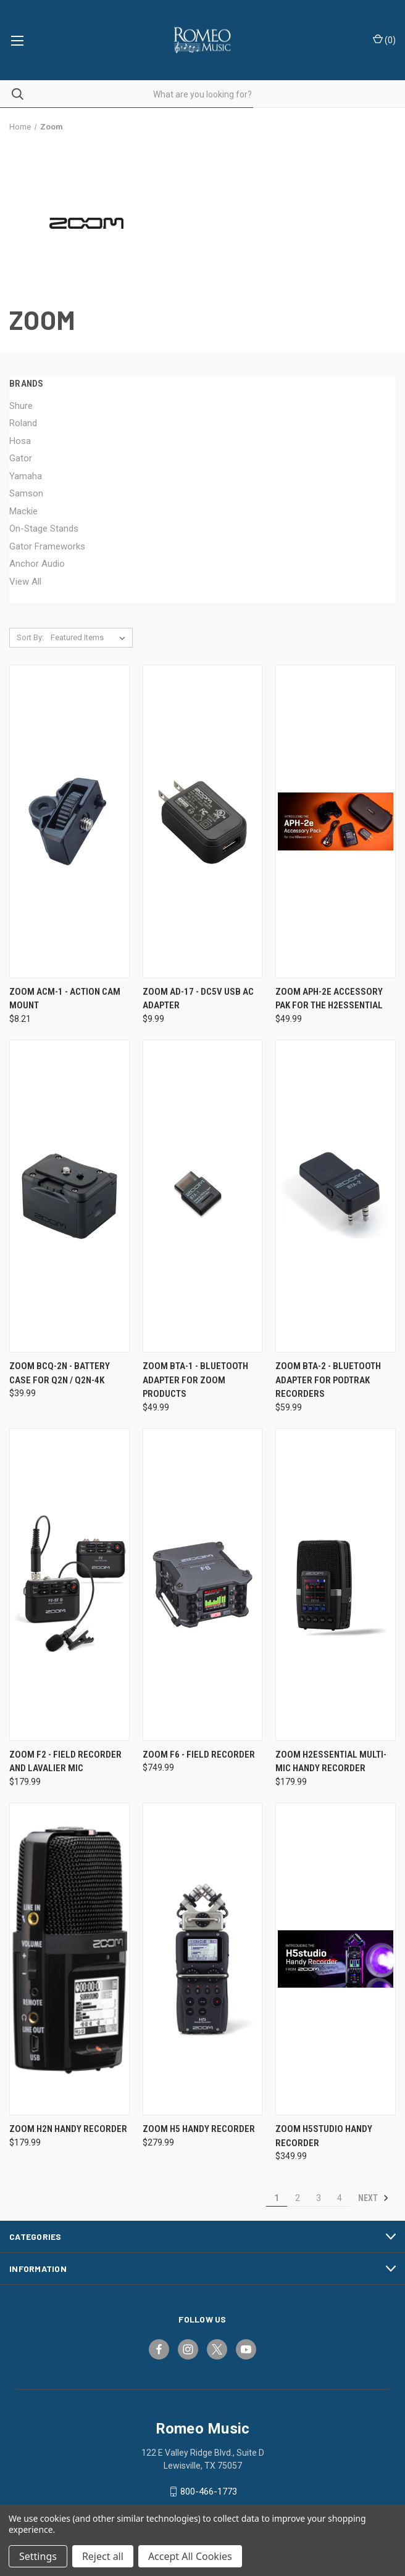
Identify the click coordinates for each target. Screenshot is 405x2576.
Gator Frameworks (47, 546)
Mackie (23, 511)
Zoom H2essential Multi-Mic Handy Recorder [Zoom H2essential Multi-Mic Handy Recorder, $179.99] (330, 1761)
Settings (38, 2556)
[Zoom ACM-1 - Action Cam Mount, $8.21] (69, 821)
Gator (20, 458)
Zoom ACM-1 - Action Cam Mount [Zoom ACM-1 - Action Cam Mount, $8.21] (64, 998)
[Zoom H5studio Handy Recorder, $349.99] (335, 1959)
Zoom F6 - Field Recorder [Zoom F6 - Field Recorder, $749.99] (199, 1754)
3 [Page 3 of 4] (318, 2198)
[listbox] (90, 637)
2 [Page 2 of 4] (297, 2198)
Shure (21, 405)
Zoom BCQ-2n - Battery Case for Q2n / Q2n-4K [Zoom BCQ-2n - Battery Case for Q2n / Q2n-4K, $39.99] (59, 1373)
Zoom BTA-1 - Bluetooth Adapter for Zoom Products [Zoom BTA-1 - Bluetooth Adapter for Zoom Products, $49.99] (195, 1379)
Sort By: (30, 637)
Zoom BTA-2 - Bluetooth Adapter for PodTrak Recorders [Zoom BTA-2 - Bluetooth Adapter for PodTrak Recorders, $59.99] (328, 1379)
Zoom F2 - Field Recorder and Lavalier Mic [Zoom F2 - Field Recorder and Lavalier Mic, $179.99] (65, 1761)
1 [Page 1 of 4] (276, 2198)
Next (373, 2198)
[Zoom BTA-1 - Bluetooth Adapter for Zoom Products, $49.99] (203, 1196)
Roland (23, 423)
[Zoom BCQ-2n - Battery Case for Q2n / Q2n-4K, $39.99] (69, 1196)
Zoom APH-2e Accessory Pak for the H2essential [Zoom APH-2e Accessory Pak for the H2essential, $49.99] (329, 998)
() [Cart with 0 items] (384, 39)
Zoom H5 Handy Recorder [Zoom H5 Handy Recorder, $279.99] (199, 2128)
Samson (26, 493)
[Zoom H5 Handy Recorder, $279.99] (203, 1959)
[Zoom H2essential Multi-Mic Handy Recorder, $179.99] (335, 1585)
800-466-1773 (208, 2491)
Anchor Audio (37, 563)
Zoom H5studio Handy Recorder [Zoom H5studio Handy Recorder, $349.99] (323, 2136)
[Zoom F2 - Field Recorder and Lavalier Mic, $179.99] (69, 1585)
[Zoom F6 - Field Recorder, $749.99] (203, 1585)
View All (25, 581)
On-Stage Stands (43, 528)
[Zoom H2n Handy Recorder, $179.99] (69, 1959)
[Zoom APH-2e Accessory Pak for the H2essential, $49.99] (335, 821)
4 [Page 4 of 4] (339, 2198)
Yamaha (25, 476)
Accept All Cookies (190, 2556)
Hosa (20, 440)
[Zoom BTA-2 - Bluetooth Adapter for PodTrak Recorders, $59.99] (335, 1196)
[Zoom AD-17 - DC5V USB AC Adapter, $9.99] (203, 821)
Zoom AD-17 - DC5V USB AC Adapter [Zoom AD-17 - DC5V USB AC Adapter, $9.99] (198, 998)
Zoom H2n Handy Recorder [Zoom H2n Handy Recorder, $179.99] (68, 2128)
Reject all (102, 2556)
